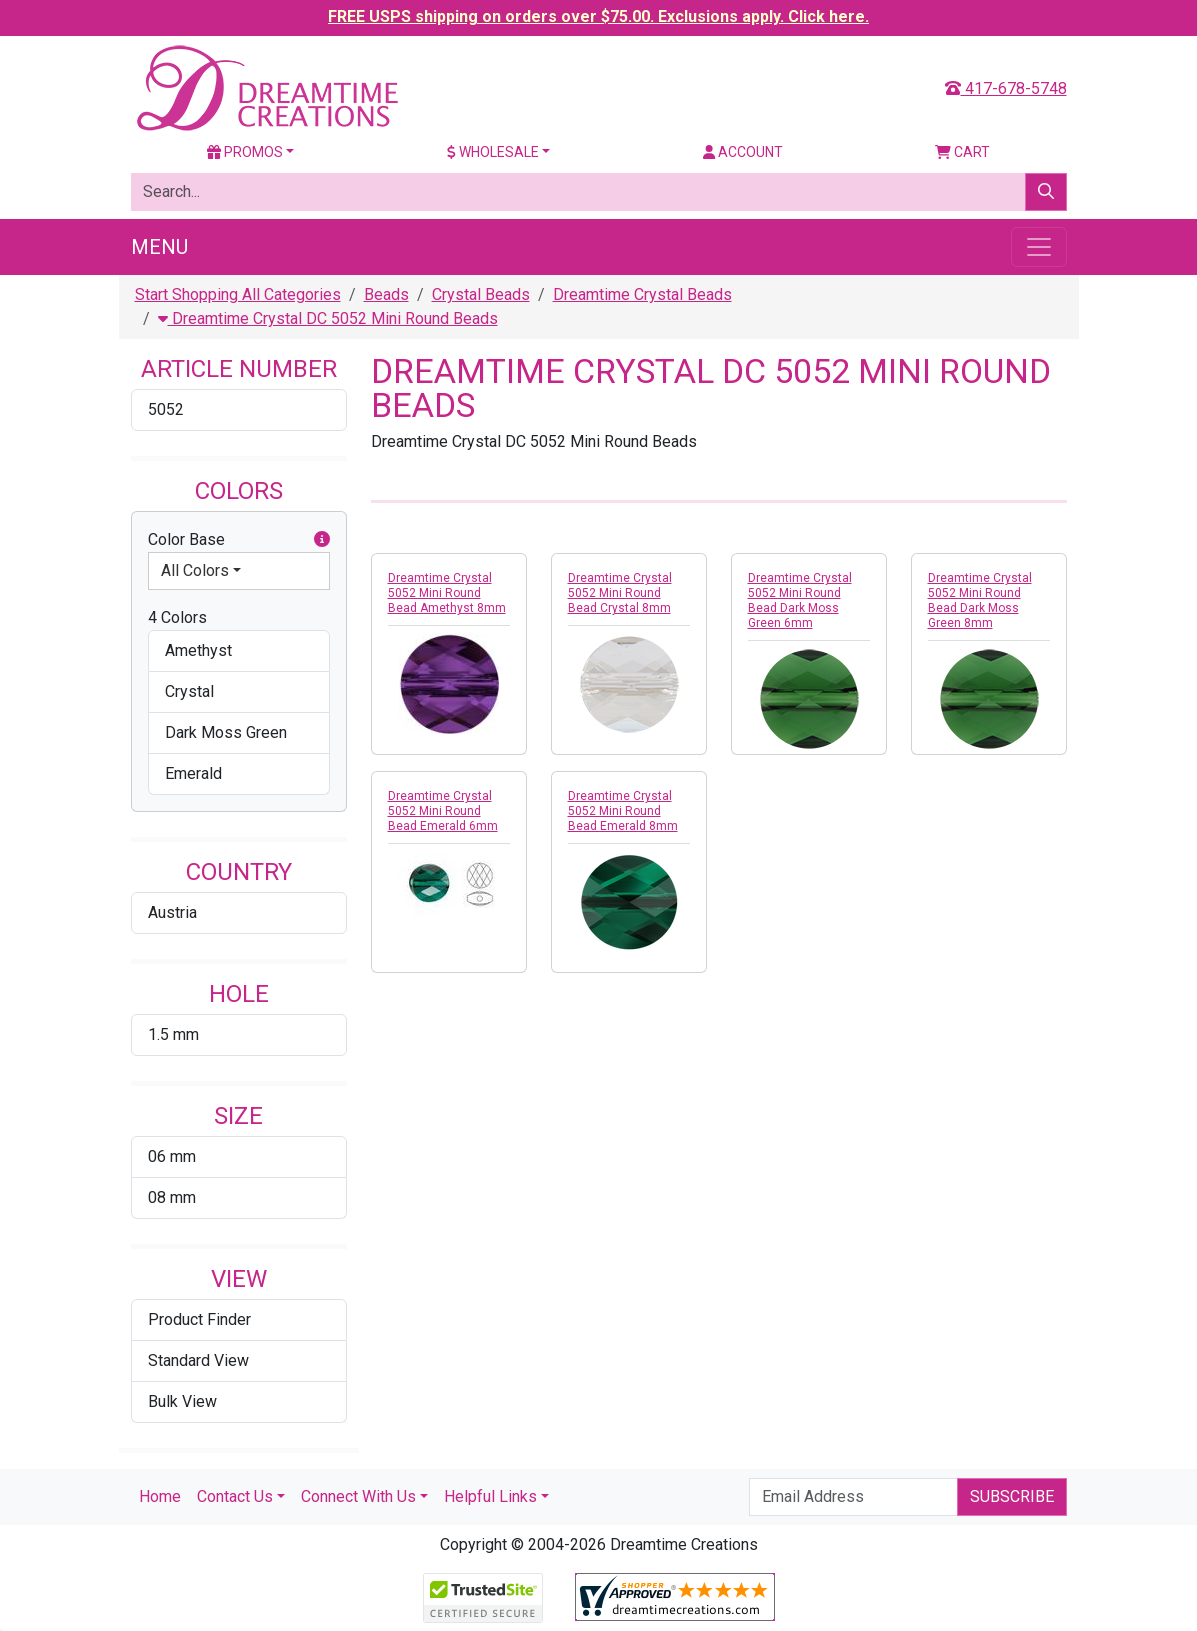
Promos (245, 152)
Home (160, 1496)
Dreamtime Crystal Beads (642, 294)
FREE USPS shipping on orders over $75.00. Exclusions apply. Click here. (598, 16)
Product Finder (199, 1319)
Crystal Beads (481, 294)
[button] (322, 540)
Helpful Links (490, 1496)
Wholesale (493, 152)
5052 (166, 409)
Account (743, 152)
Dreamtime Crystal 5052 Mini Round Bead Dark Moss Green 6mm (800, 600)
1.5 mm (173, 1034)
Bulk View (182, 1401)
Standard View (198, 1360)
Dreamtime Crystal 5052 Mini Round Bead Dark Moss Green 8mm (980, 600)
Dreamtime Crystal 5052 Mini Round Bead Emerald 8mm (623, 811)
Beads (386, 294)
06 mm (172, 1156)
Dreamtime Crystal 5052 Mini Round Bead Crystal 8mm (620, 593)
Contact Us (235, 1496)
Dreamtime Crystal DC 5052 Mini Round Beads (328, 318)
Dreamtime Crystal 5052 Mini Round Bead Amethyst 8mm (447, 593)
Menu (159, 247)
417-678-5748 (1006, 88)
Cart (962, 152)
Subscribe (1012, 1496)
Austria (172, 912)
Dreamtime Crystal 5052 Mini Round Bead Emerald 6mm (443, 811)
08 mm (172, 1197)
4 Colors (177, 617)
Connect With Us (358, 1496)
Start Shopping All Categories (238, 294)
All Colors (195, 570)
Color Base (239, 540)
